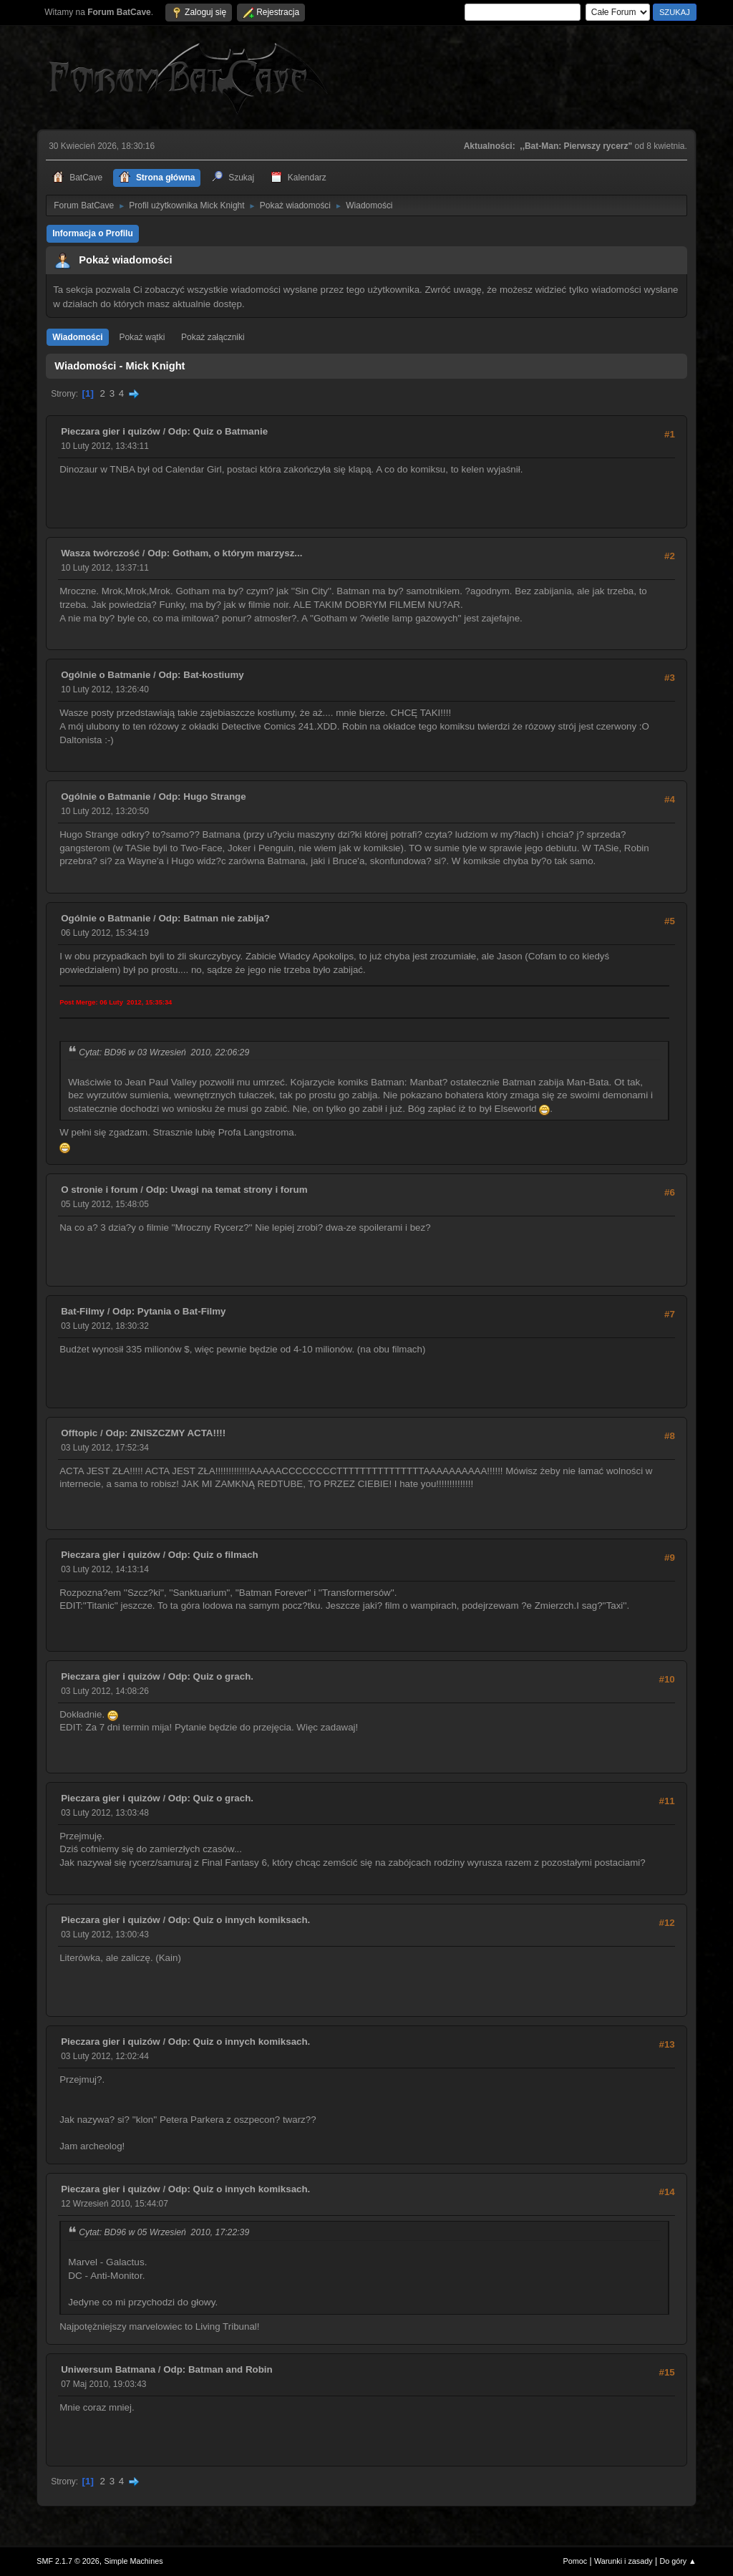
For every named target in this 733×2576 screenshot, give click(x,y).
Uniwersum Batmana (108, 2369)
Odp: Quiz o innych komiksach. (239, 1919)
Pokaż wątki (142, 337)
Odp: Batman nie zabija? (214, 918)
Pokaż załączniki (213, 337)
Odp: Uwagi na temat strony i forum (227, 1189)
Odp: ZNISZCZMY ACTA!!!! (165, 1433)
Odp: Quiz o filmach (213, 1554)
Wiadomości (77, 337)
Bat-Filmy (83, 1311)
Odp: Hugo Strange (202, 796)
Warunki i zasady (623, 2561)
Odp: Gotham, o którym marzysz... (224, 553)
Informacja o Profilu (92, 233)
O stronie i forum (99, 1189)
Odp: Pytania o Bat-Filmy (168, 1311)
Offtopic (79, 1433)
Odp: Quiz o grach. (210, 1676)
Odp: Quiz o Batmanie (218, 431)
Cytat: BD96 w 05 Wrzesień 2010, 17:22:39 (164, 2232)
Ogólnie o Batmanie (105, 674)
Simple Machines (134, 2561)
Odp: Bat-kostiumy (200, 674)
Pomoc (575, 2561)
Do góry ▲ (677, 2561)
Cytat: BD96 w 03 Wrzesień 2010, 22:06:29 (164, 1052)
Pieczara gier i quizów (110, 431)
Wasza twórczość (100, 553)
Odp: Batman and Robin (218, 2369)
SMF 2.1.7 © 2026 (68, 2561)
